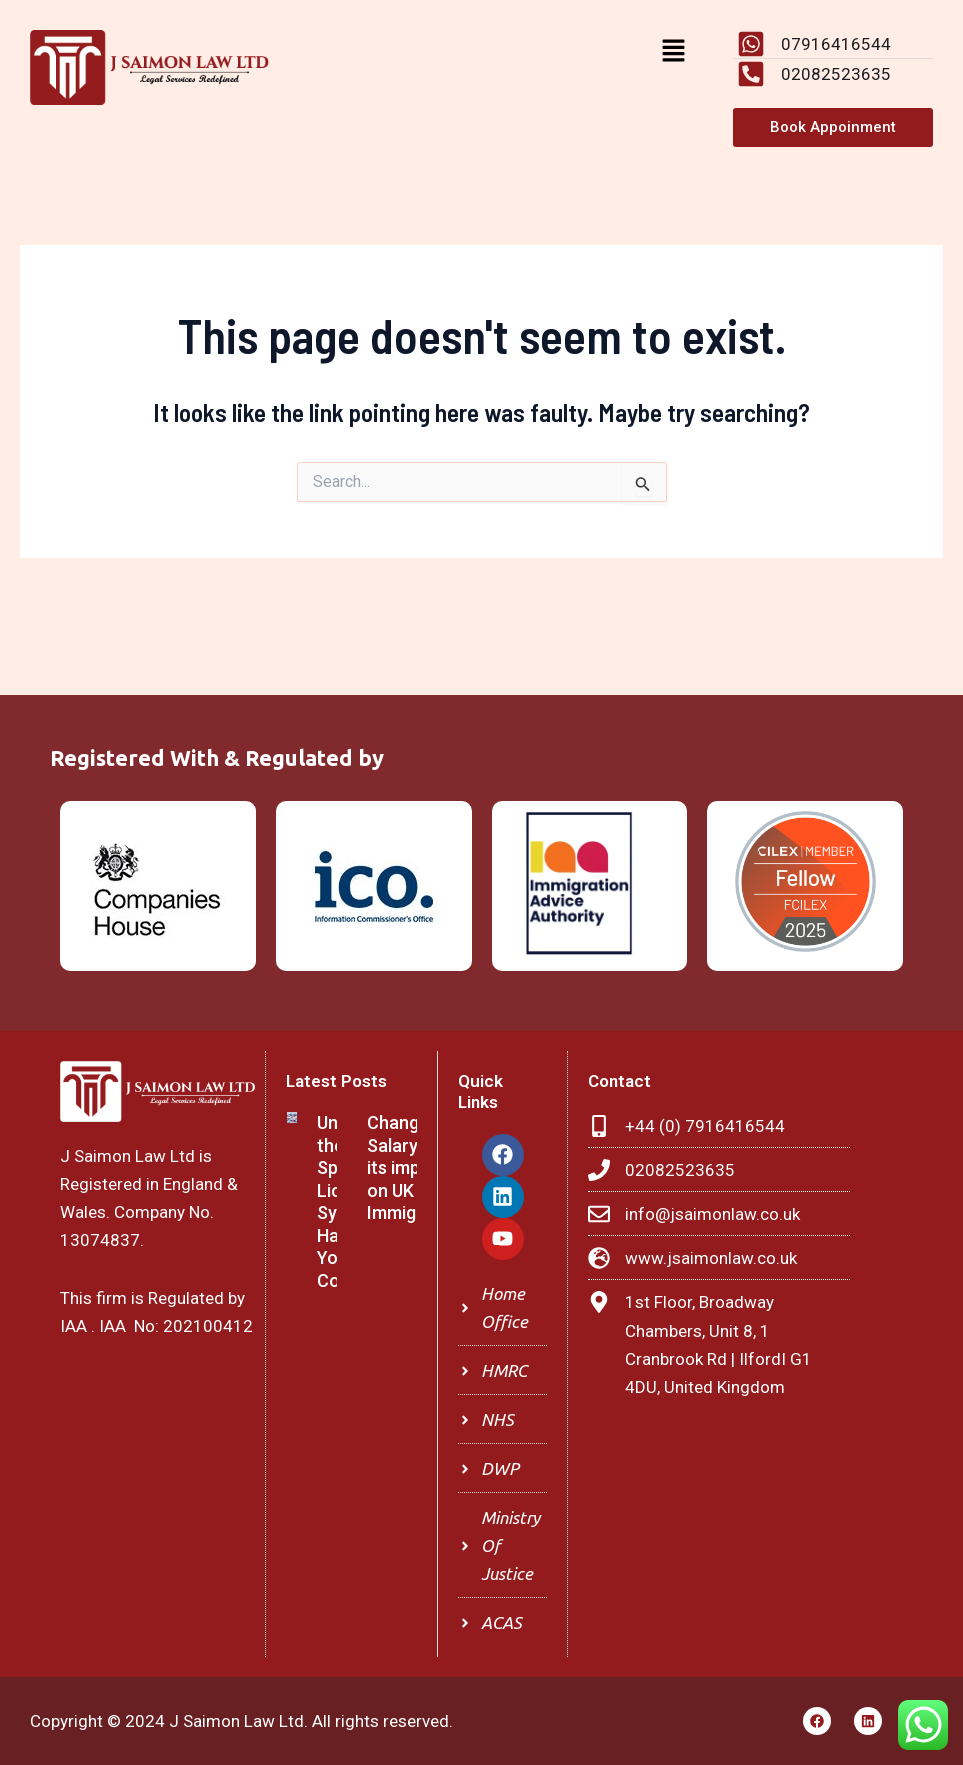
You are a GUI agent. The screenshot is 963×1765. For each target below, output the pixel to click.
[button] (673, 52)
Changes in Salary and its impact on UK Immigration (416, 1167)
